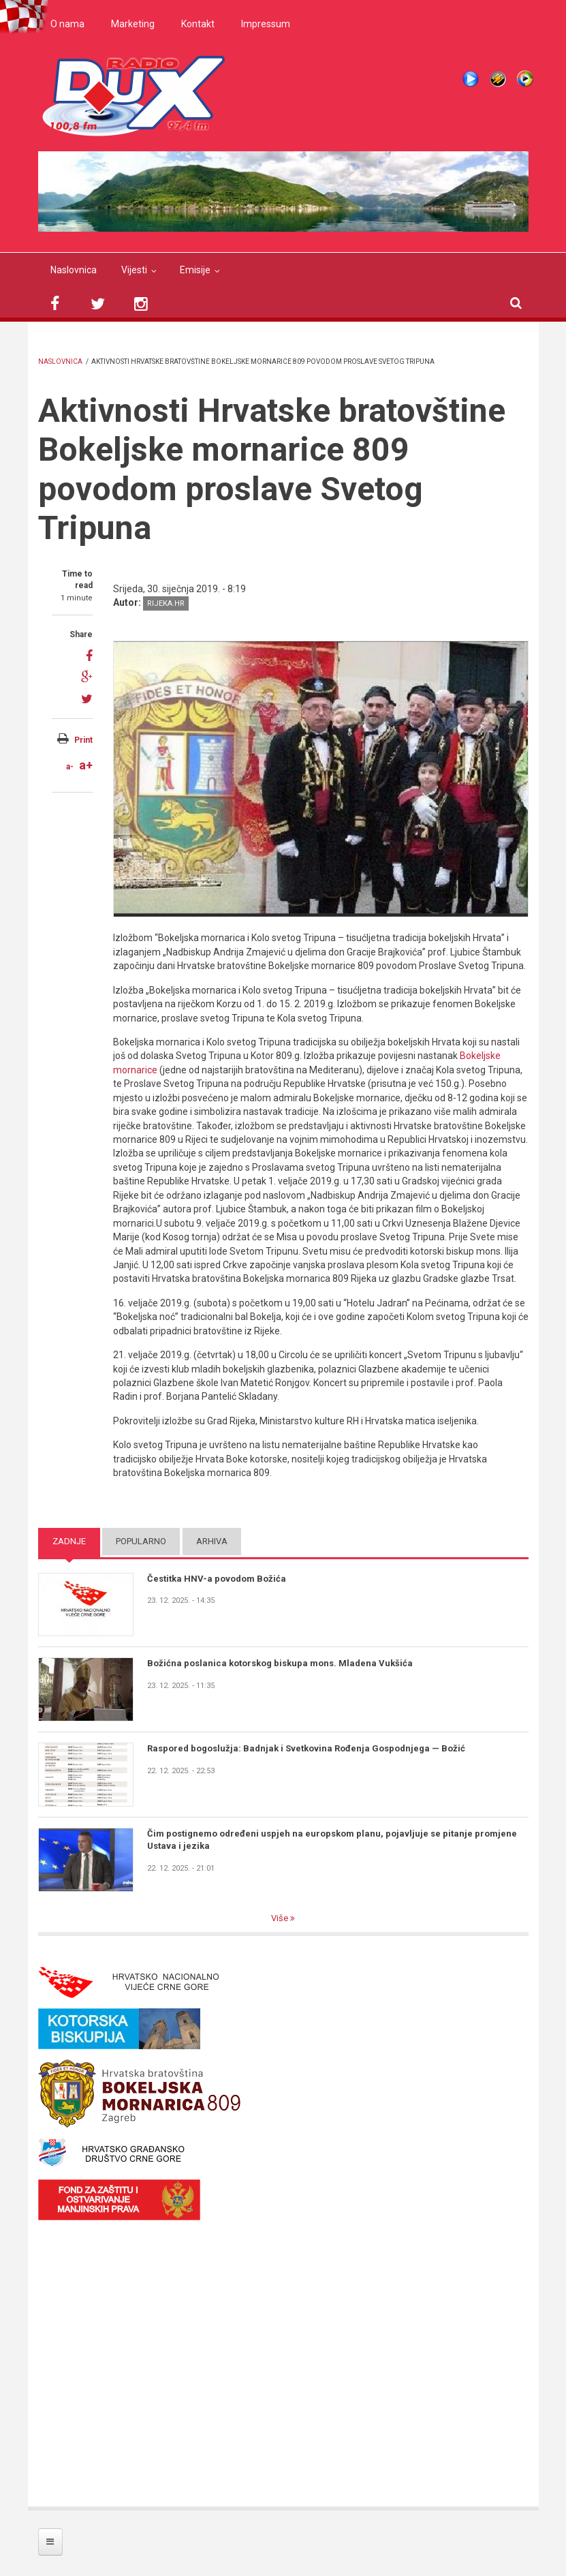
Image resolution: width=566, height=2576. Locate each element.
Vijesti (134, 269)
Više (280, 1918)
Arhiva (211, 1541)
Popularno (141, 1541)
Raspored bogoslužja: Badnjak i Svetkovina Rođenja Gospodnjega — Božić (306, 1748)
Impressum (265, 23)
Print (83, 740)
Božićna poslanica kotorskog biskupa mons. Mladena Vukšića (280, 1663)
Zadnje (69, 1541)
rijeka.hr (166, 603)
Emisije (195, 269)
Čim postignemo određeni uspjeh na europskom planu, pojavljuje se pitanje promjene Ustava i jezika (332, 1839)
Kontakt (198, 23)
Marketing (133, 23)
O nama (67, 23)
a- (70, 766)
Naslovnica (73, 269)
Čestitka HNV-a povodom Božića (216, 1579)
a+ (86, 765)
